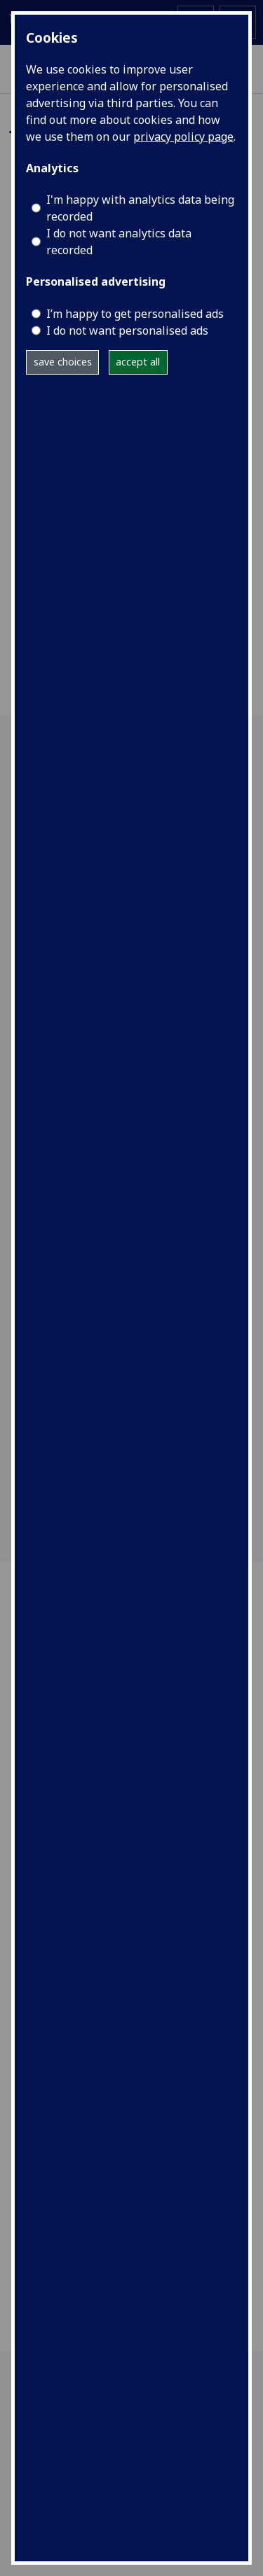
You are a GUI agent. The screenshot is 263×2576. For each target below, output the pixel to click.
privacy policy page (183, 136)
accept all (138, 361)
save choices (63, 361)
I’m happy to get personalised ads (135, 313)
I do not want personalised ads (127, 330)
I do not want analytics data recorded (118, 241)
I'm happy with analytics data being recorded (140, 208)
